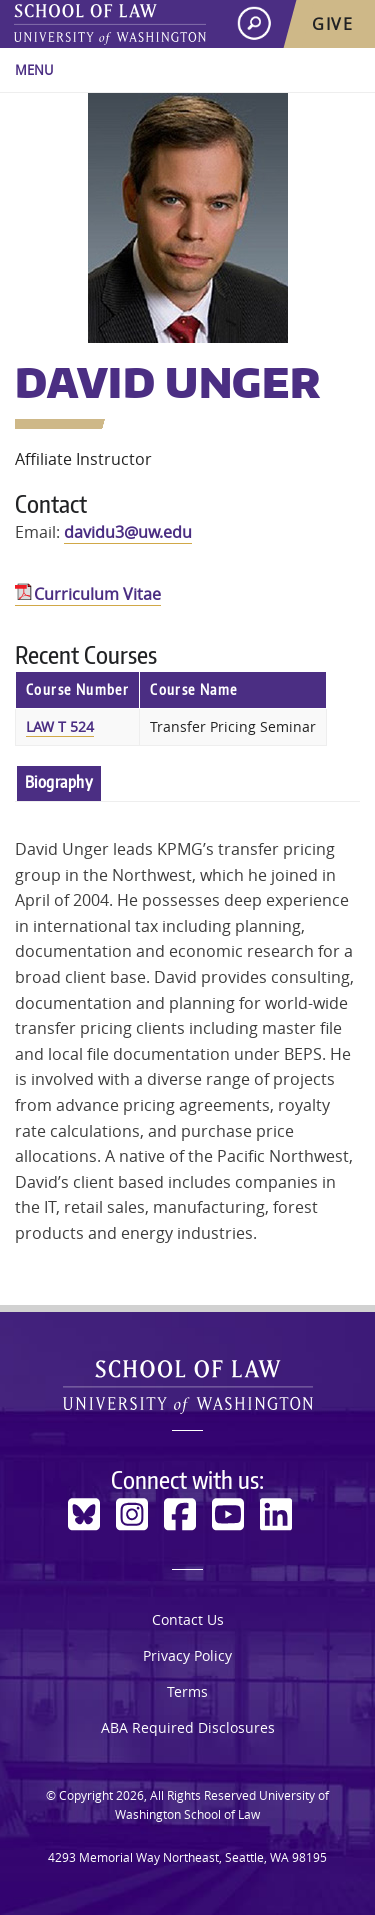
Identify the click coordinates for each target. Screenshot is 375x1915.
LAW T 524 (60, 726)
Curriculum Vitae (97, 594)
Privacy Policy (187, 1655)
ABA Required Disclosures (188, 1727)
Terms (187, 1691)
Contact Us (188, 1619)
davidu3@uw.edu (128, 532)
